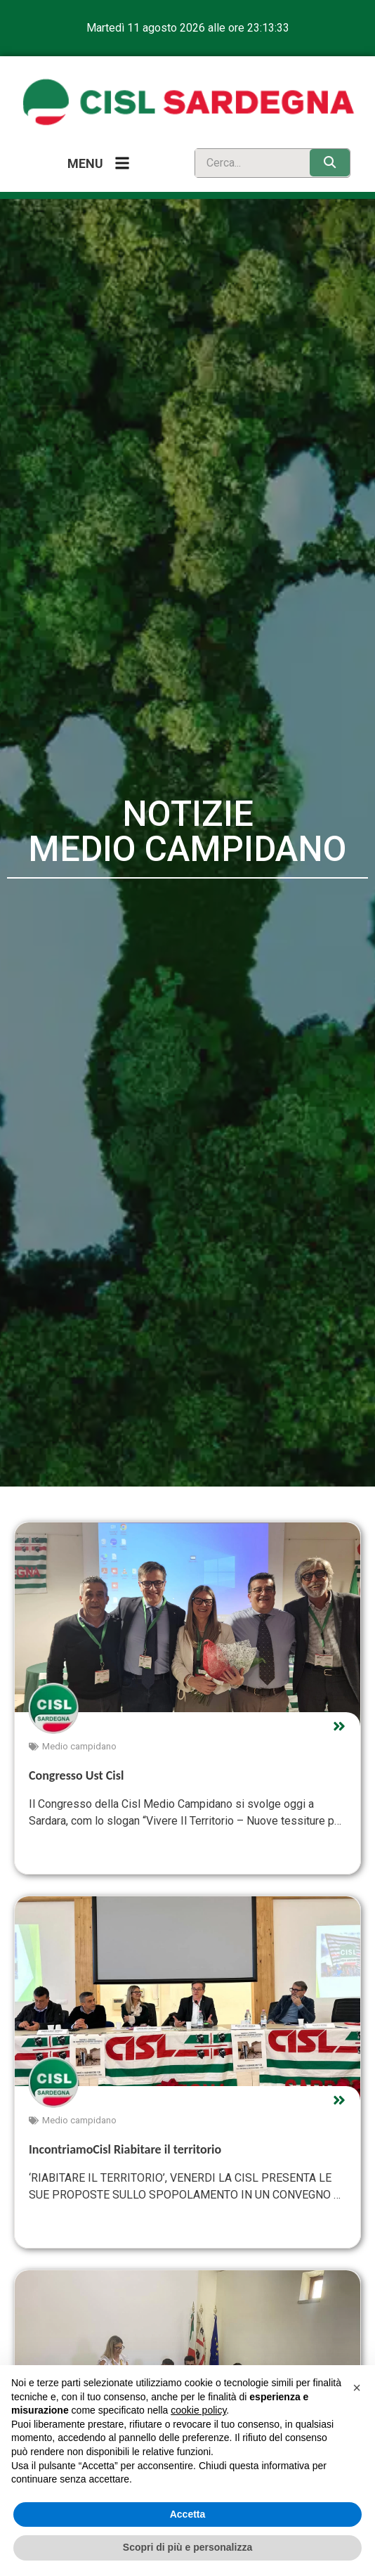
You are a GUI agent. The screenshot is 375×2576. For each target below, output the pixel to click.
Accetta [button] (188, 2514)
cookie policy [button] (198, 2410)
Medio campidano (79, 1746)
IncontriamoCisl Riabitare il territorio (125, 2149)
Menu (85, 163)
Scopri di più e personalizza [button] (187, 2547)
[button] (357, 2387)
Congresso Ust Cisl (76, 1775)
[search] (249, 163)
